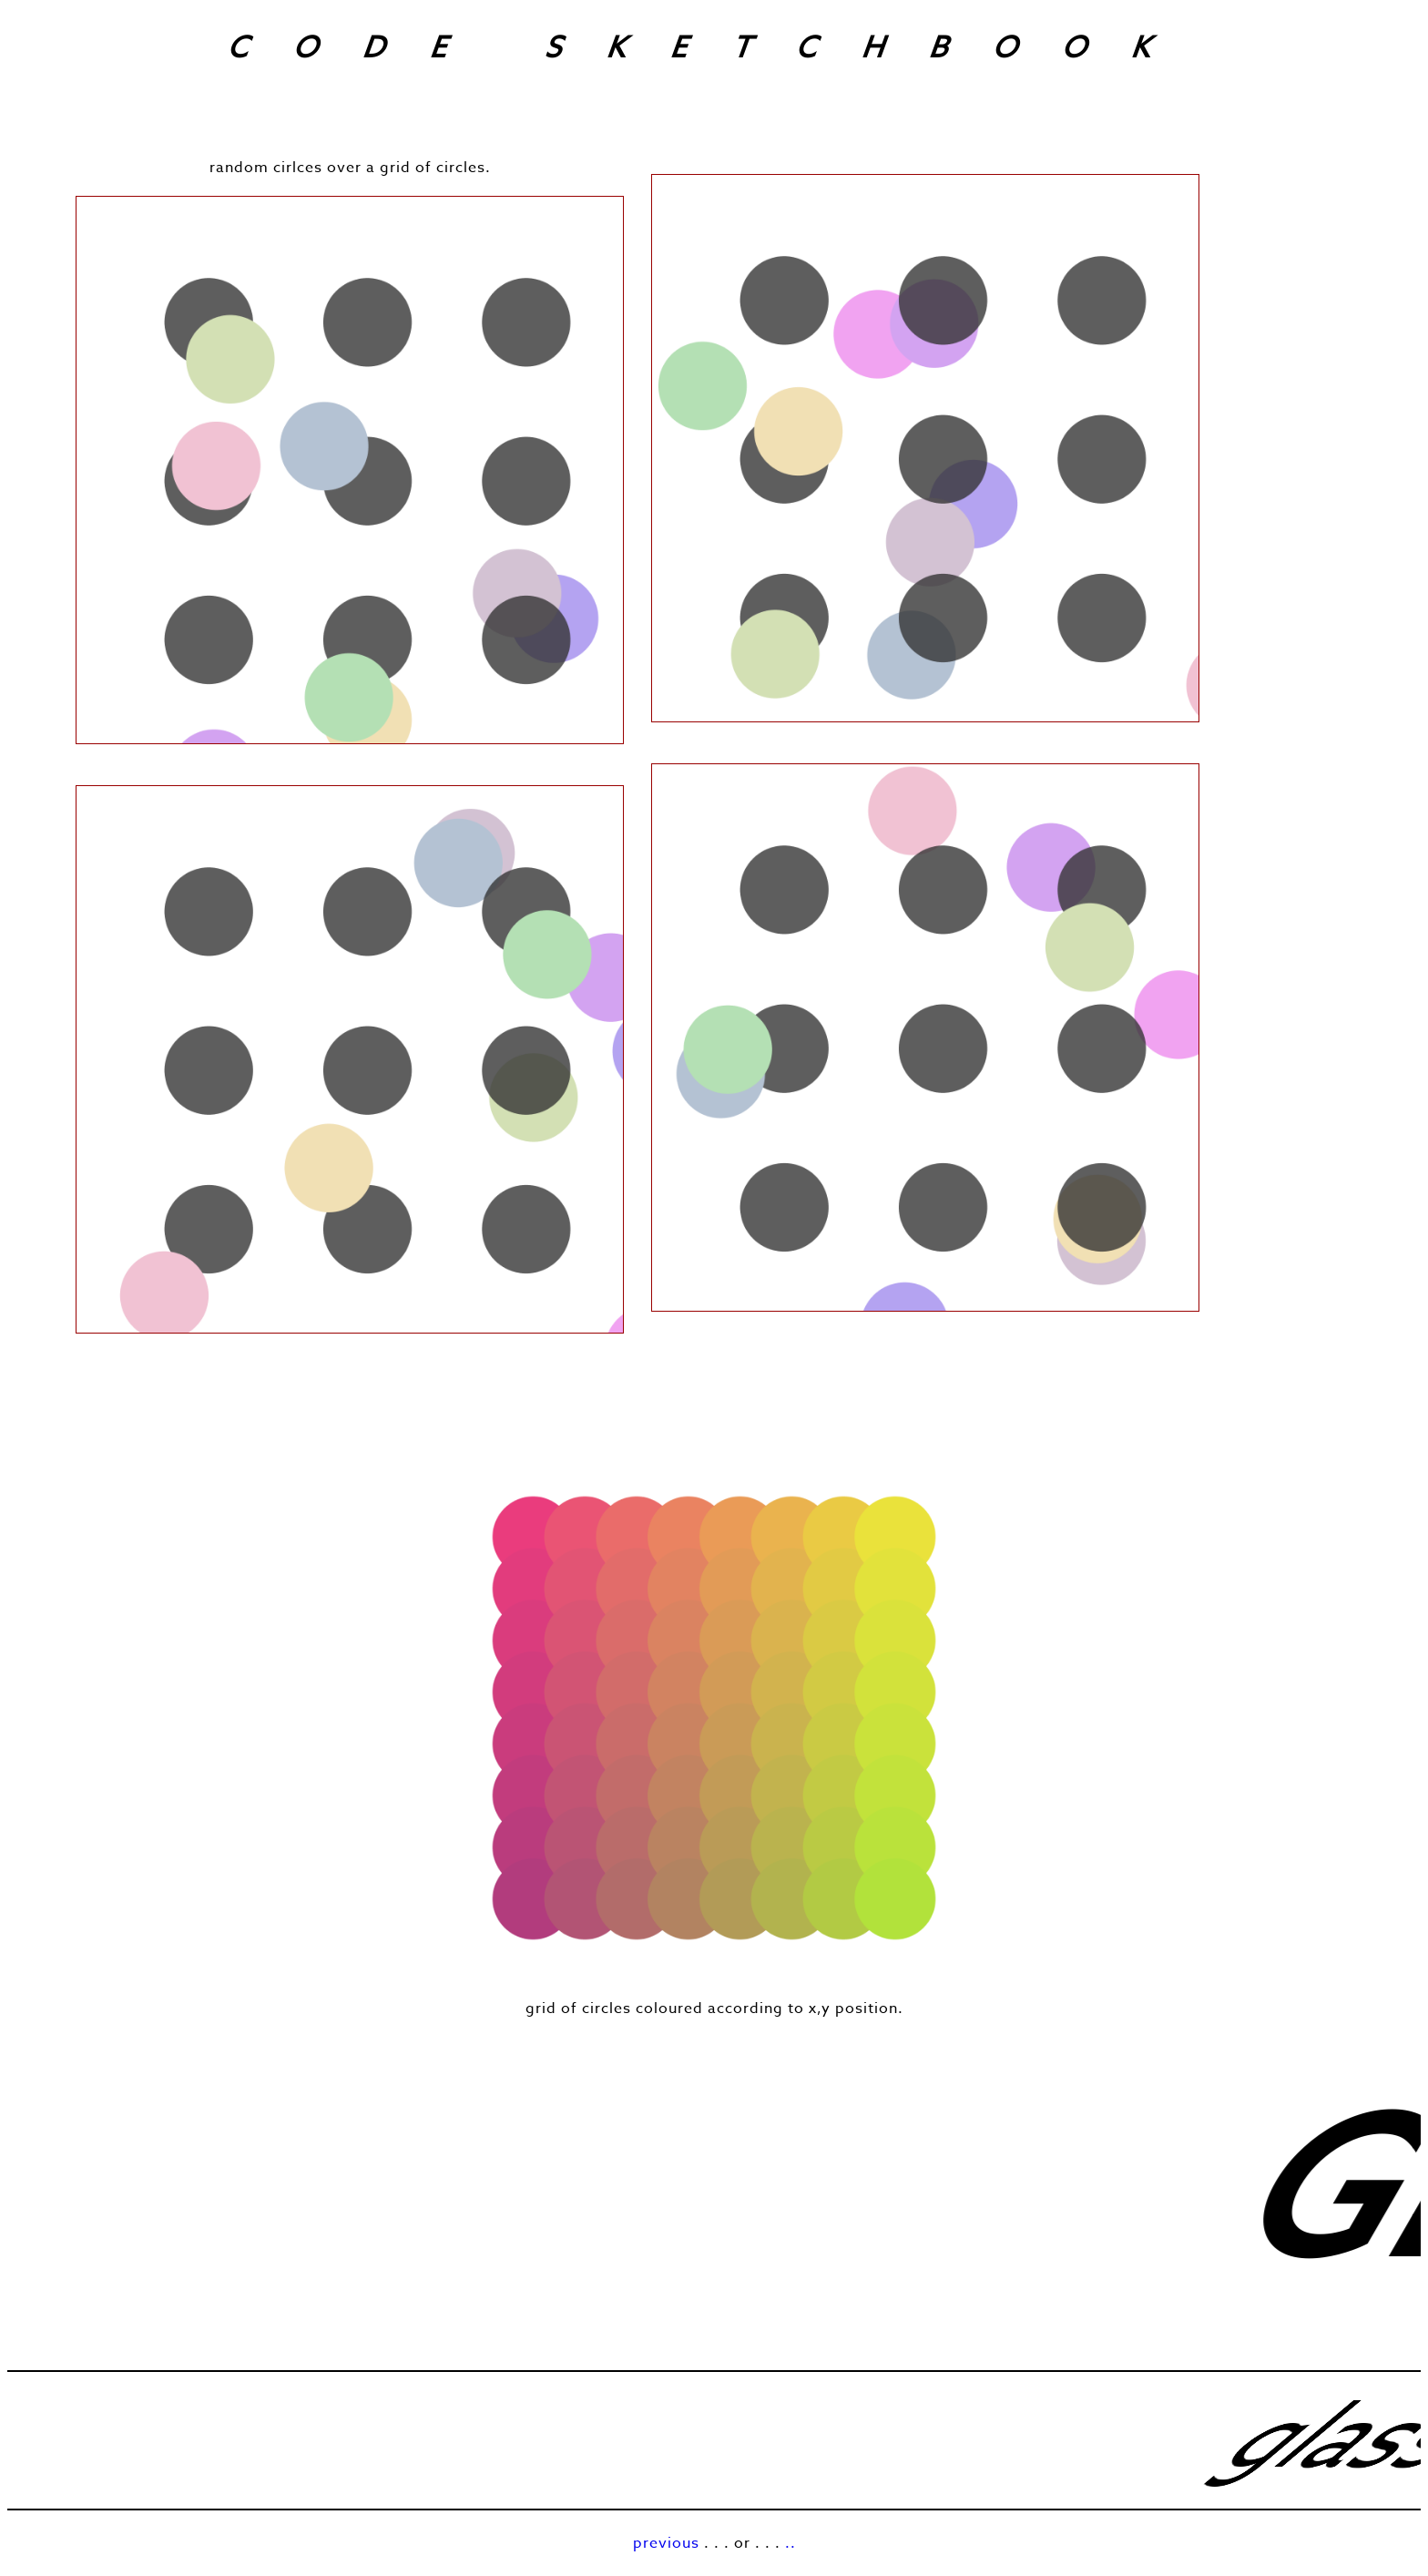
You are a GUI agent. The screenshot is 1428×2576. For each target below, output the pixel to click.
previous (666, 2543)
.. (790, 2543)
